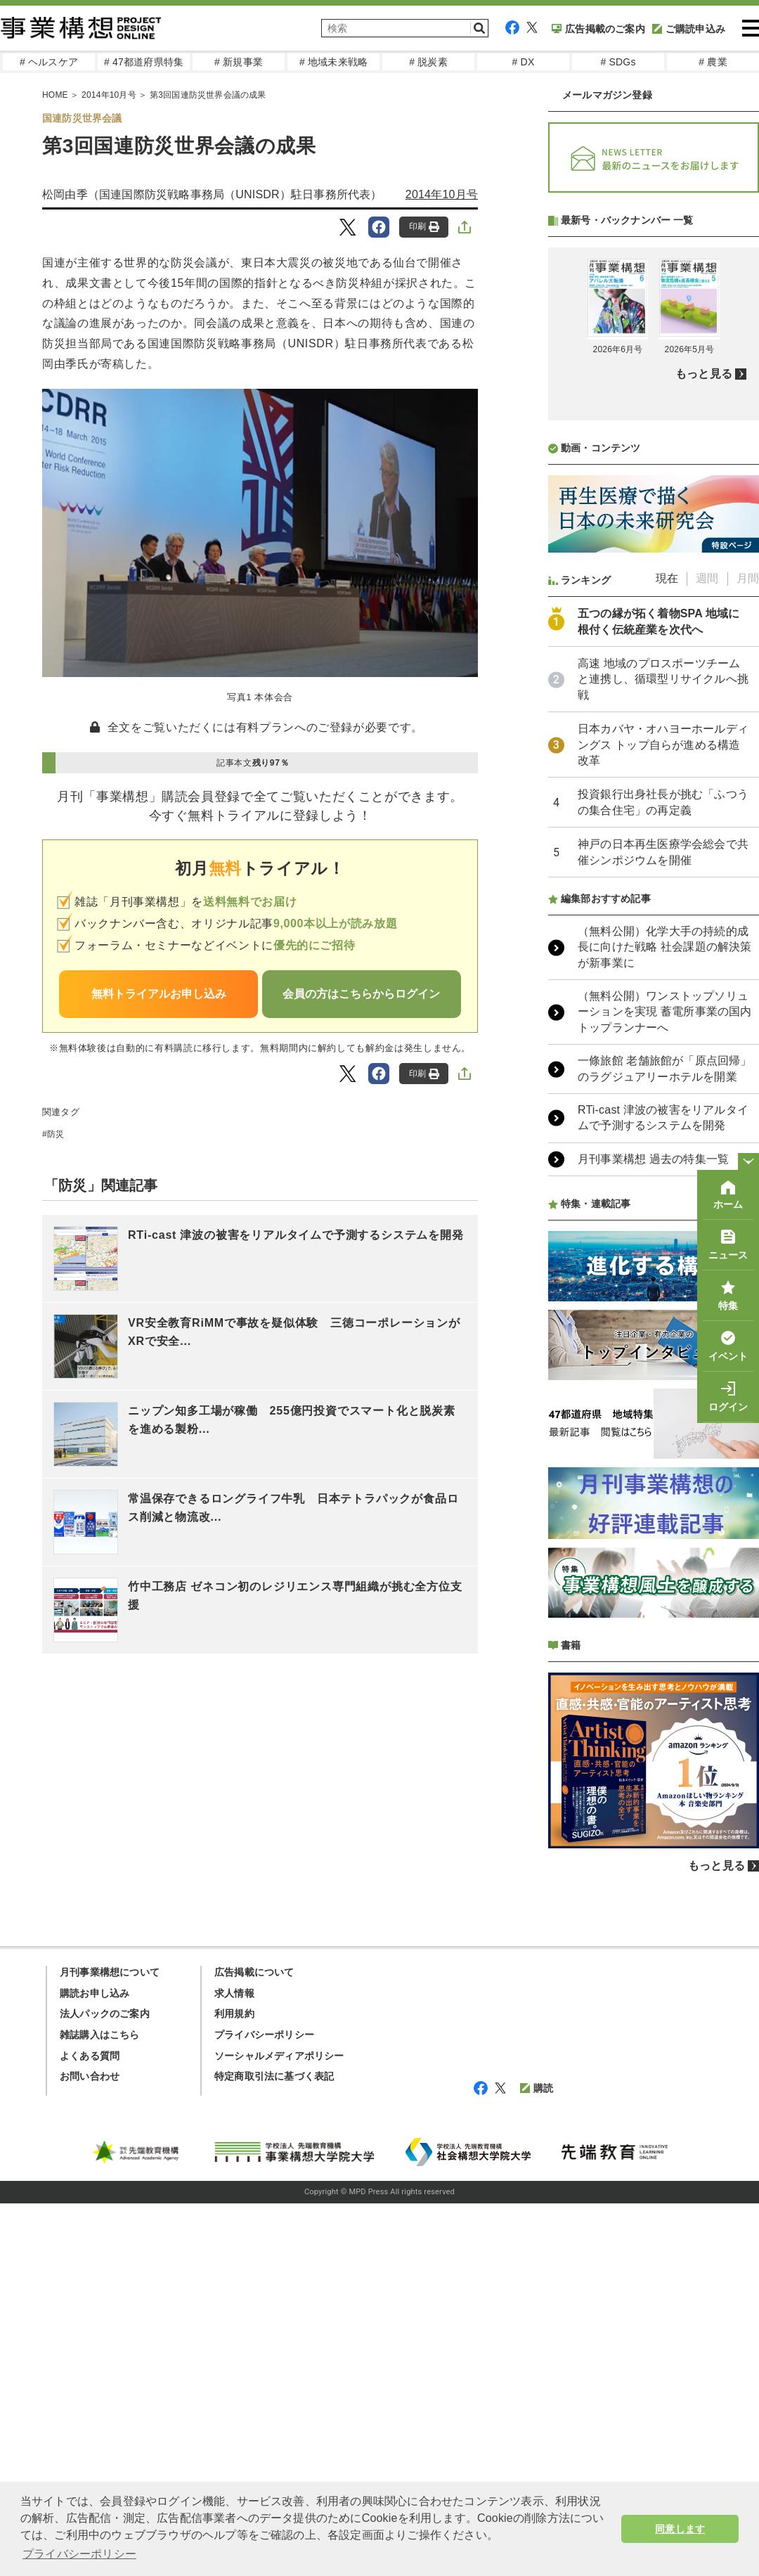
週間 (707, 578)
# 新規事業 (238, 61)
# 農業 (713, 61)
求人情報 (234, 1993)
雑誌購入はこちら (100, 2035)
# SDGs (617, 61)
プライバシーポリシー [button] (79, 2554)
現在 (667, 578)
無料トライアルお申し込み (158, 994)
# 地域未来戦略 (333, 61)
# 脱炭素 (428, 61)
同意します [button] (680, 2529)
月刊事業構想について (110, 1972)
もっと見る (703, 374)
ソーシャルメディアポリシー (279, 2056)
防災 (55, 1134)
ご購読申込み (688, 29)
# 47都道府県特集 (143, 61)
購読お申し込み (94, 1993)
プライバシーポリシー (264, 2035)
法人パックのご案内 (105, 2013)
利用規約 (234, 2013)
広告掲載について (254, 1972)
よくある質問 (89, 2056)
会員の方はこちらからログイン (361, 994)
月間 (748, 578)
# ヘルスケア (49, 61)
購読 (536, 2088)
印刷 (424, 226)
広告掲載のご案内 (598, 29)
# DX (523, 61)
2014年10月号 (442, 194)
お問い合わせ (89, 2076)
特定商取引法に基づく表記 (274, 2076)
